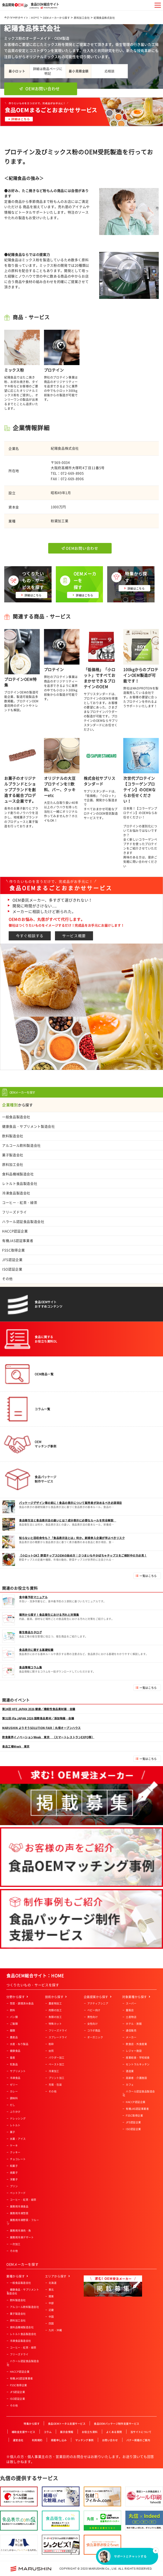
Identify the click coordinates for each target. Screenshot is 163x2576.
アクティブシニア (97, 2003)
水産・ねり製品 (19, 2044)
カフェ (130, 2085)
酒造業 (130, 2071)
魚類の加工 (55, 2017)
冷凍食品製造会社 (16, 1192)
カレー (14, 2091)
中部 (5, 1331)
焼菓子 (14, 2173)
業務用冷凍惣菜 (19, 2213)
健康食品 (15, 2051)
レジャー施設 (134, 2051)
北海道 (7, 1302)
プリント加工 (56, 2078)
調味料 (14, 2098)
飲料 (12, 2010)
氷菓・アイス (18, 2139)
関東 (5, 1321)
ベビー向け (93, 2010)
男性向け (92, 2017)
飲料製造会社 (12, 1135)
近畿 (5, 1340)
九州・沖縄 (11, 1369)
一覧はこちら (148, 1576)
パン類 (14, 2017)
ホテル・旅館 (134, 2024)
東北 (5, 1312)
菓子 (12, 2132)
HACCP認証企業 (15, 1231)
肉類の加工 (55, 2010)
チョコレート (18, 2159)
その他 (7, 1278)
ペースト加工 (56, 2064)
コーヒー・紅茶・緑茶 (19, 1202)
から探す (17, 1105)
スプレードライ (58, 2037)
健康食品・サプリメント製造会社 (28, 1126)
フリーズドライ (14, 1211)
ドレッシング (18, 2118)
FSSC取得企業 (13, 1250)
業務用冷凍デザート (22, 2237)
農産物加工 (55, 2003)
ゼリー (14, 2085)
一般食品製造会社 (16, 1116)
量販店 (130, 2010)
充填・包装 (55, 2085)
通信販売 (131, 2030)
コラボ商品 (93, 2030)
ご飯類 (14, 2024)
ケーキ (14, 2145)
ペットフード (18, 2193)
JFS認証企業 (12, 1259)
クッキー (15, 2152)
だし (12, 2105)
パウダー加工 (56, 2057)
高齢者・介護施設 (136, 2078)
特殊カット (55, 2024)
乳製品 (14, 2064)
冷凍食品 (15, 2078)
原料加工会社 (12, 1164)
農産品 (14, 2037)
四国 (5, 1359)
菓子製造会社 (12, 1154)
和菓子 (14, 2166)
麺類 (12, 2030)
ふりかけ (15, 2112)
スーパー (131, 2003)
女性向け (92, 2024)
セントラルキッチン (137, 2064)
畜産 (12, 2057)
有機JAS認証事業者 (17, 1240)
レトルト (15, 2125)
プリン (14, 2186)
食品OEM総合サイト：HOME (35, 1976)
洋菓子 (14, 2179)
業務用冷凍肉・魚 (20, 2231)
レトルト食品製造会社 (19, 1183)
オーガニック (95, 2037)
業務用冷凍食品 (19, 2206)
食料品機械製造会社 (18, 1173)
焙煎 (51, 2051)
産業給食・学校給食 (137, 2057)
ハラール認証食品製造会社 (23, 1221)
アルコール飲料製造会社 (21, 1145)
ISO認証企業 (12, 1269)
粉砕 (51, 2044)
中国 (5, 1350)
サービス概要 (74, 935)
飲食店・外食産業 (136, 2044)
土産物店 (131, 2017)
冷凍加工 (54, 2071)
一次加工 (15, 2244)
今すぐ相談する (30, 935)
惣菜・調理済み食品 (22, 2003)
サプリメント (18, 2071)
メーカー (131, 2037)
